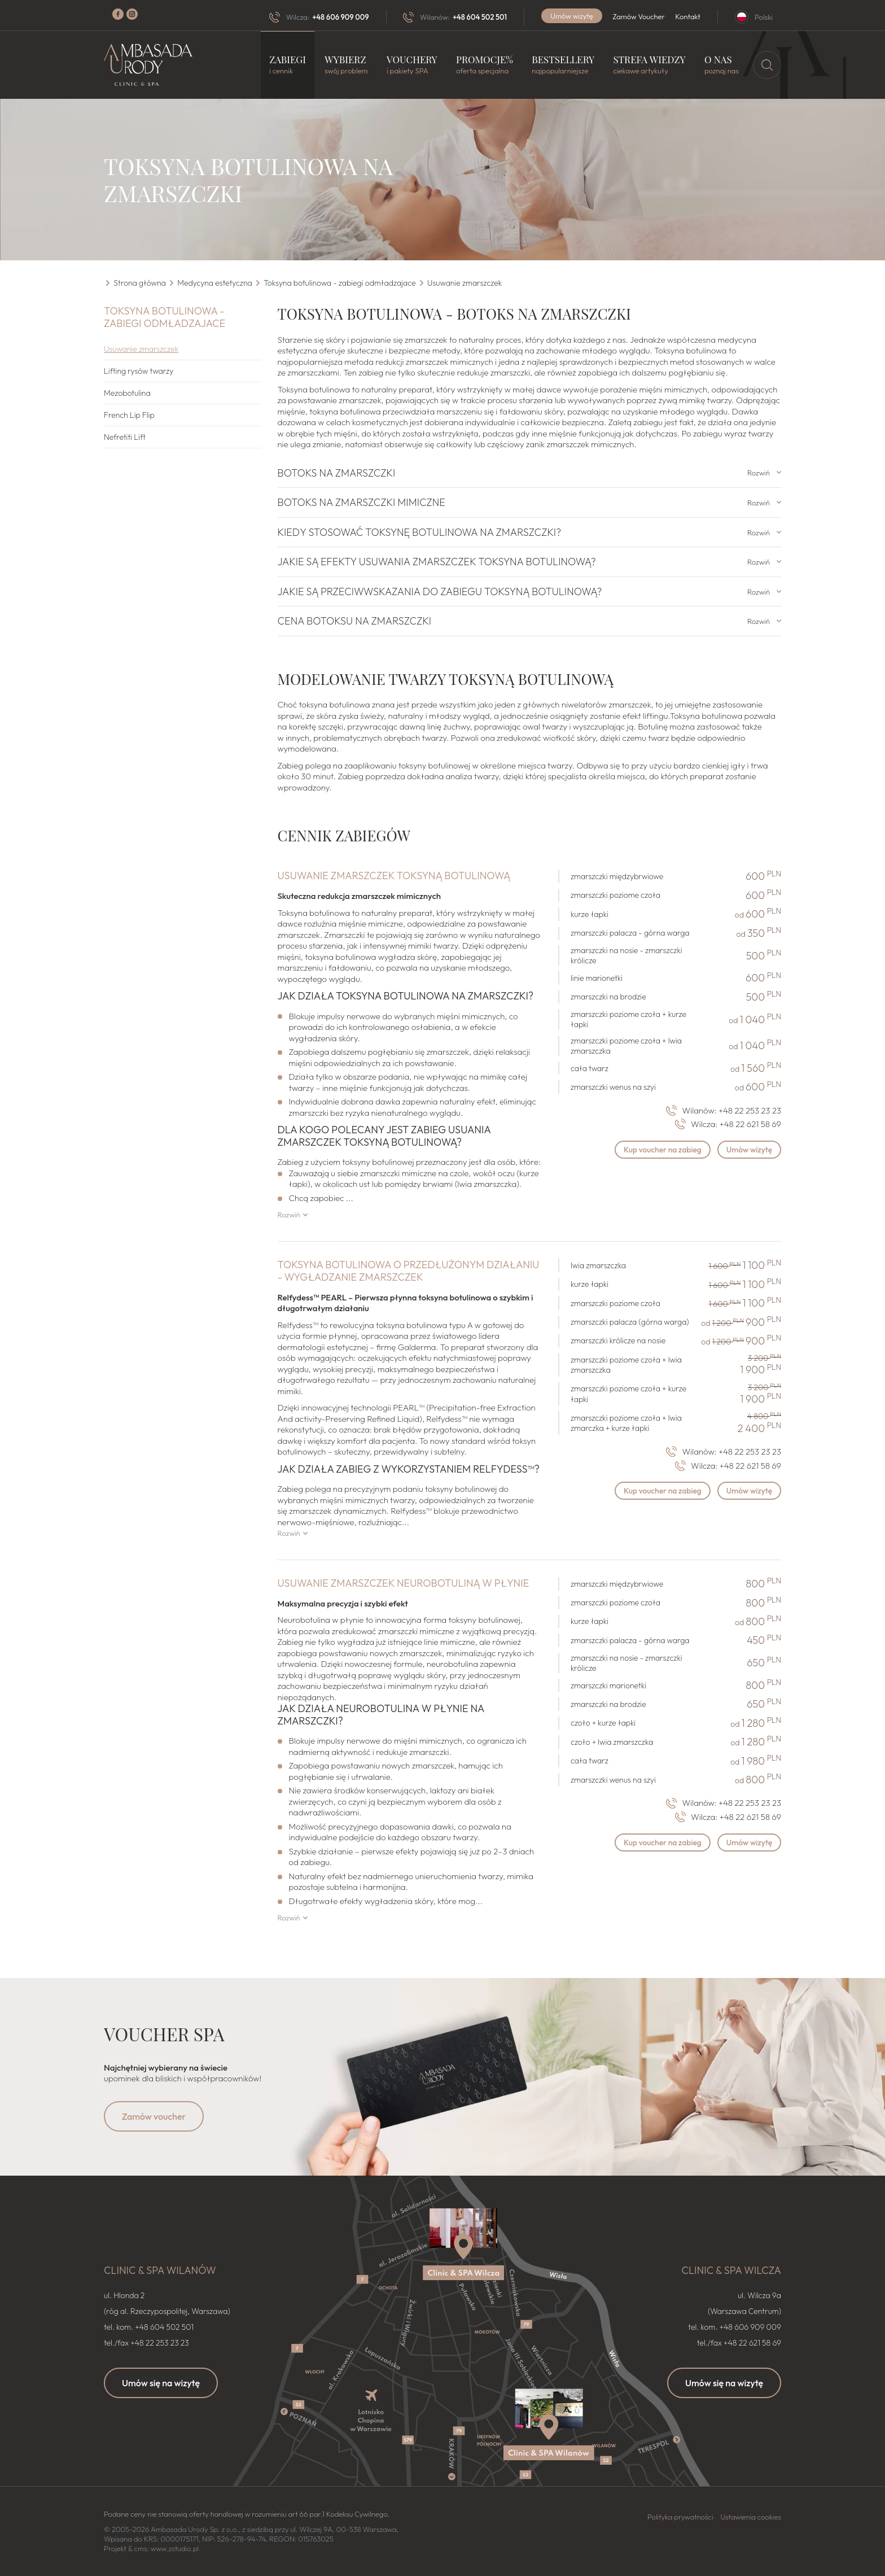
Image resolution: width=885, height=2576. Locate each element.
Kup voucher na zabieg (659, 1150)
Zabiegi (287, 64)
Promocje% (484, 64)
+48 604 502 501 (480, 16)
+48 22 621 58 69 (750, 1124)
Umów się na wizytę (161, 2383)
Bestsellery (563, 64)
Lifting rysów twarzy (138, 371)
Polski (764, 16)
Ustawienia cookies (750, 2516)
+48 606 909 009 (340, 16)
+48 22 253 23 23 (749, 1110)
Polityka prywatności (680, 2516)
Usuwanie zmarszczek (141, 349)
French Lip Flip (129, 415)
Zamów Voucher (638, 16)
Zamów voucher (154, 2116)
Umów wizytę (571, 15)
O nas (721, 64)
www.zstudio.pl (175, 2548)
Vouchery (412, 64)
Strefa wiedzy (649, 64)
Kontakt (687, 16)
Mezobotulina (127, 393)
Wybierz (346, 64)
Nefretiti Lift (125, 437)
